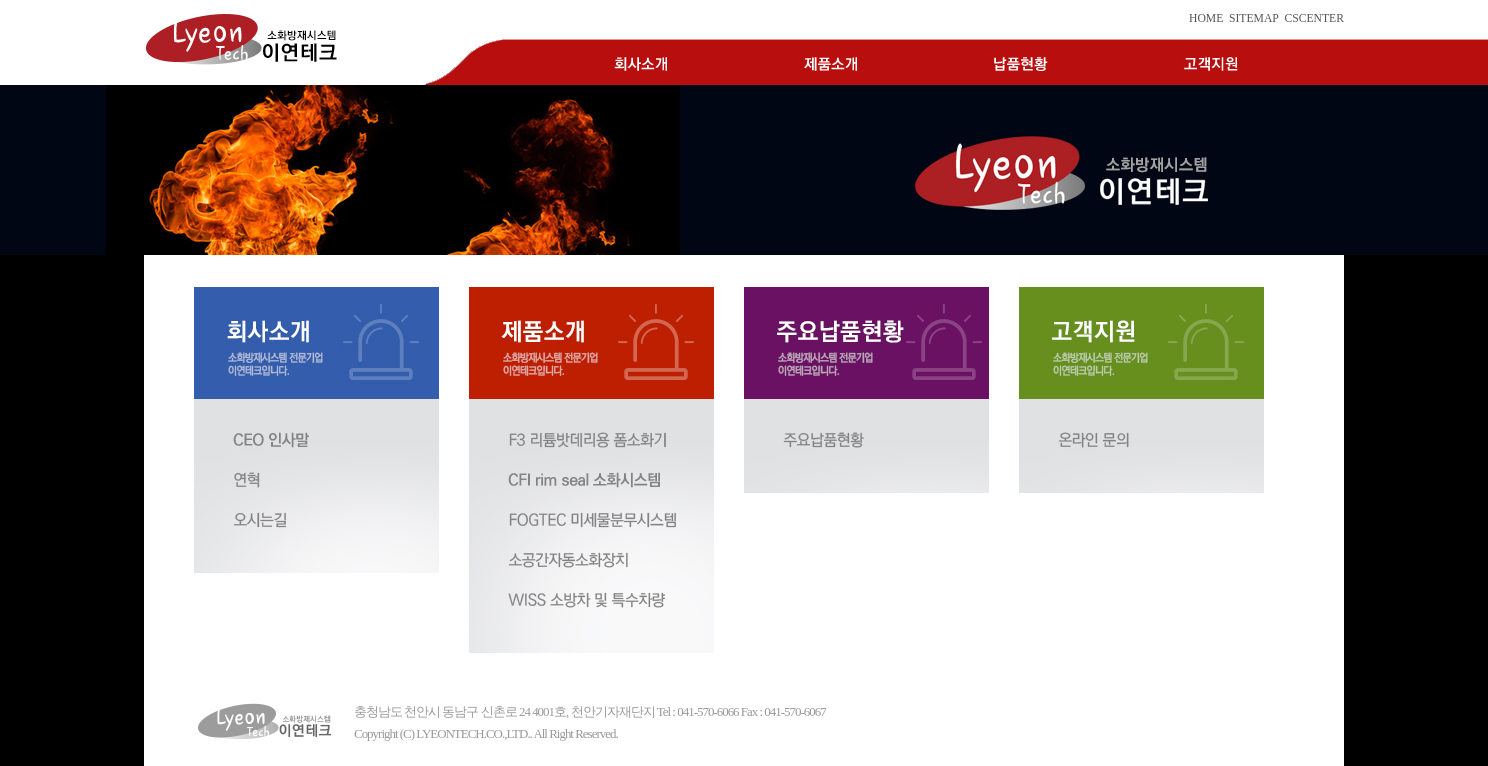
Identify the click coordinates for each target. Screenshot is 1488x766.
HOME (1206, 18)
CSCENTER (1314, 18)
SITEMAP (1254, 18)
